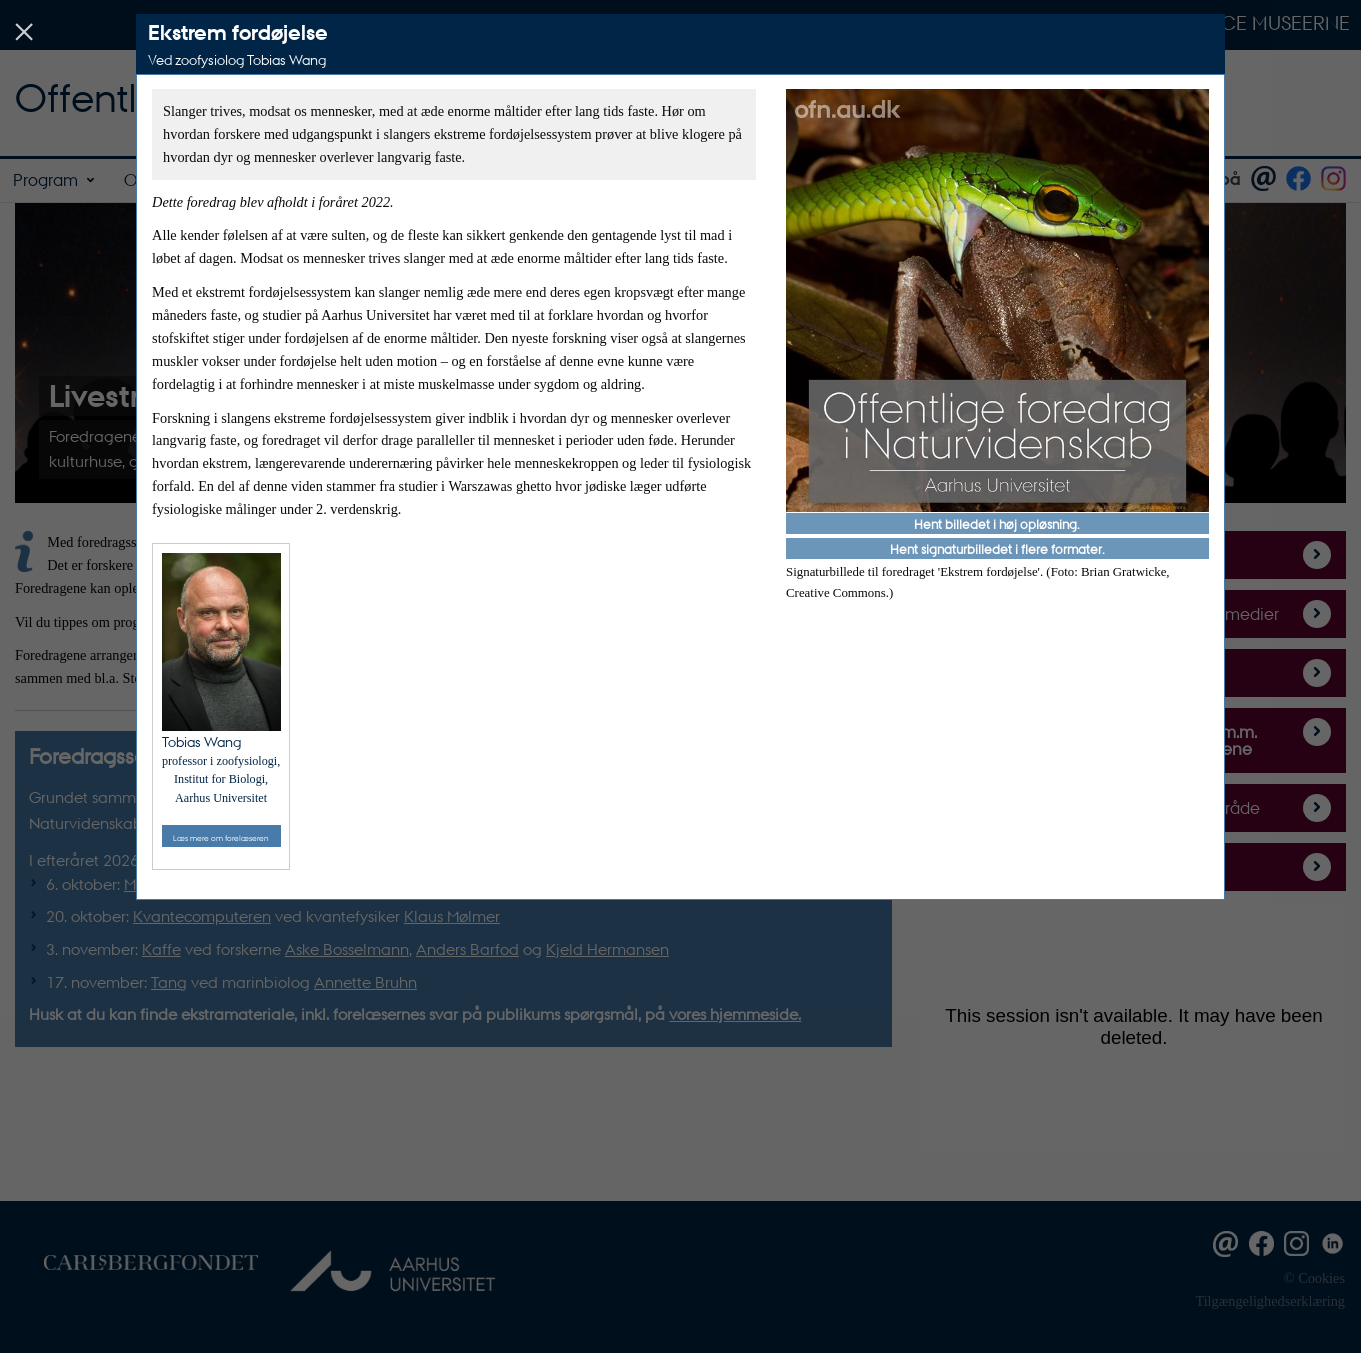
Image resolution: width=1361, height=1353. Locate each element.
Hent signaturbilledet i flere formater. (997, 548)
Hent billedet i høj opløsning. (997, 523)
